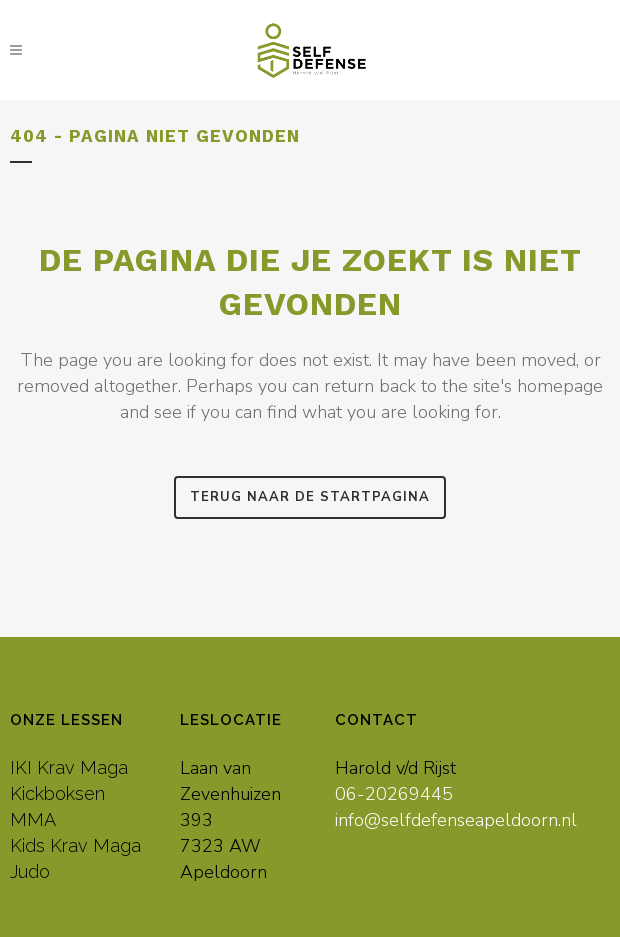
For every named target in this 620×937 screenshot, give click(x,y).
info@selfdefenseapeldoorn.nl (456, 820)
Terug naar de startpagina (310, 497)
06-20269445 (394, 794)
